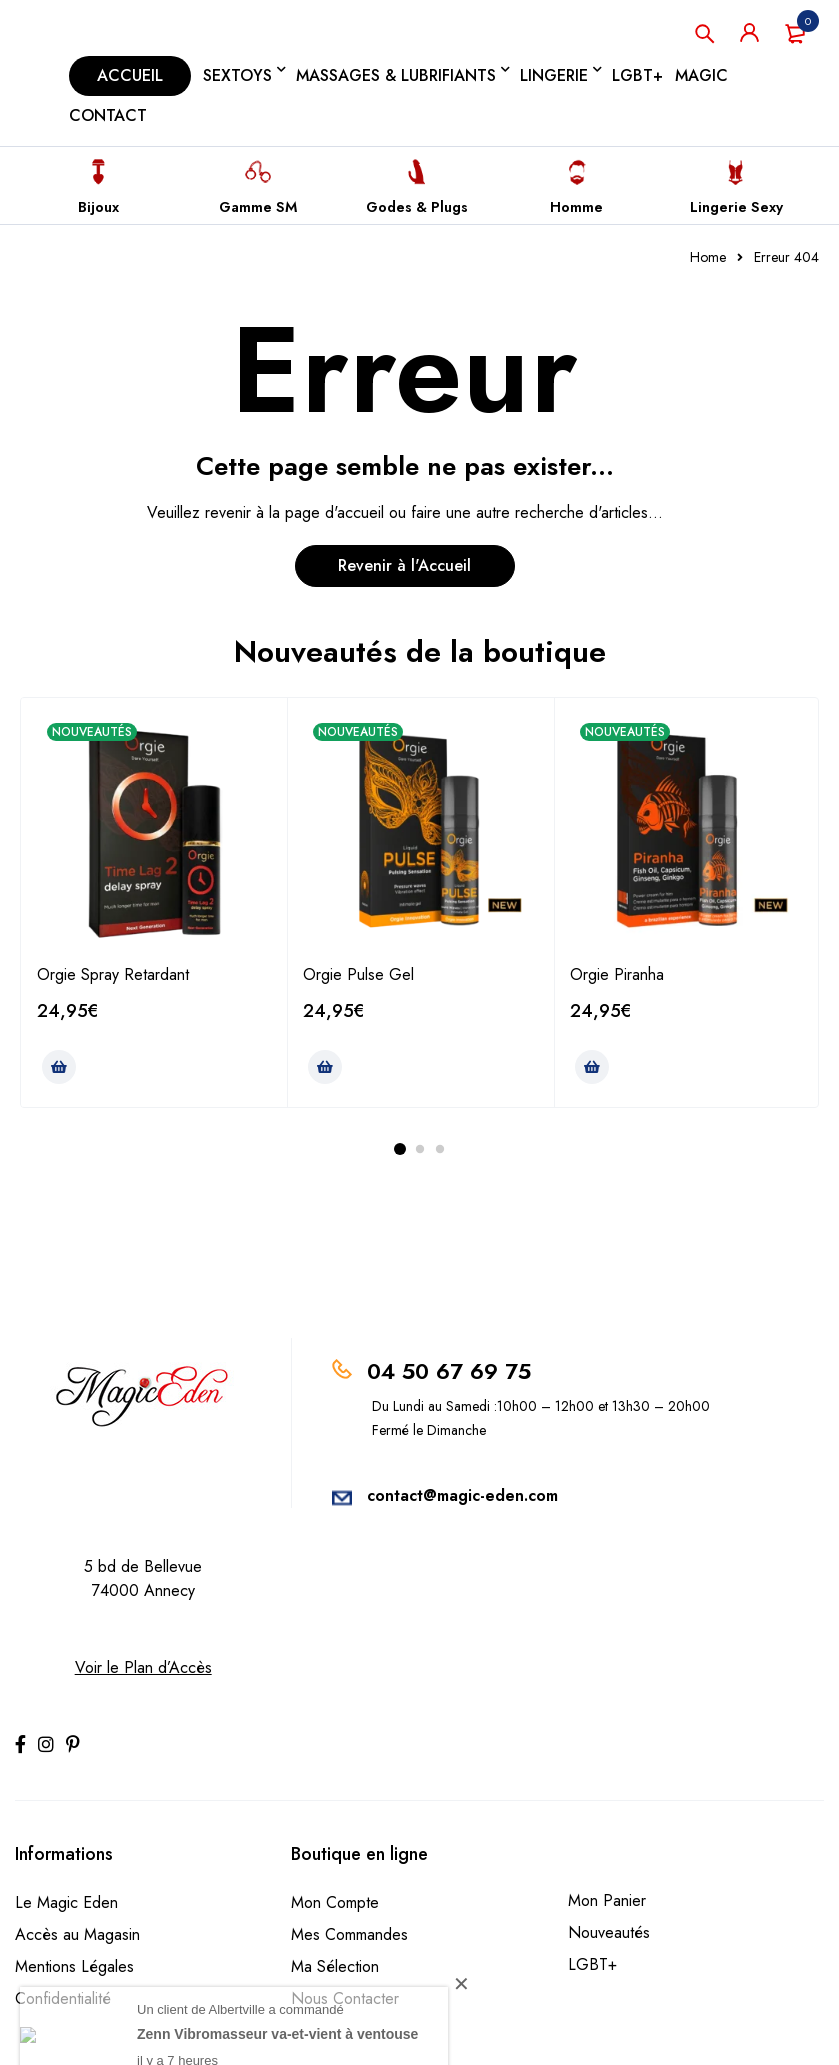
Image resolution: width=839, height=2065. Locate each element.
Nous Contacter (345, 1998)
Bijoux (98, 207)
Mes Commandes (349, 1934)
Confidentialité (63, 1998)
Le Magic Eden (66, 1902)
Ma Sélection (335, 1966)
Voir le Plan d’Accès (143, 1667)
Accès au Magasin (77, 1934)
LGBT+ (592, 1964)
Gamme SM (258, 207)
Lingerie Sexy (736, 207)
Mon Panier (607, 1900)
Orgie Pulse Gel (358, 974)
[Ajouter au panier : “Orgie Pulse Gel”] (325, 1067)
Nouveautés (609, 1932)
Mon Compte (335, 1902)
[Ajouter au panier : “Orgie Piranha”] (592, 1067)
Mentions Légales (74, 1966)
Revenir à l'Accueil (404, 565)
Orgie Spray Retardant (113, 974)
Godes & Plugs (417, 207)
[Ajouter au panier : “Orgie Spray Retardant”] (59, 1067)
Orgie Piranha (617, 974)
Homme (576, 207)
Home (708, 257)
